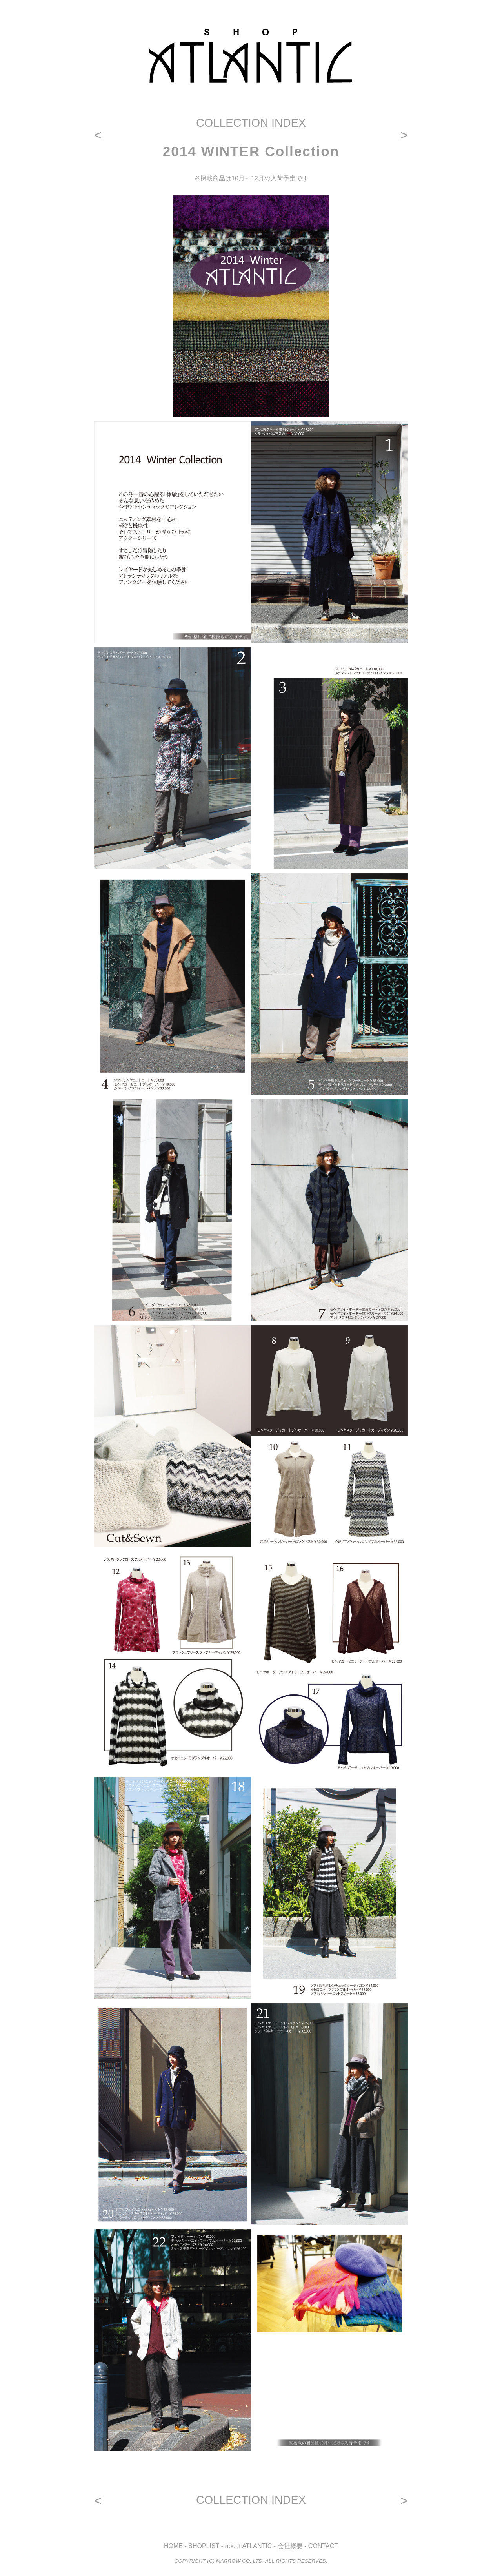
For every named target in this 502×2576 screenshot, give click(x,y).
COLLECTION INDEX (251, 123)
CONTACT (323, 2546)
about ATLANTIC (248, 2546)
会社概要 (290, 2546)
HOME (173, 2546)
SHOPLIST (203, 2546)
